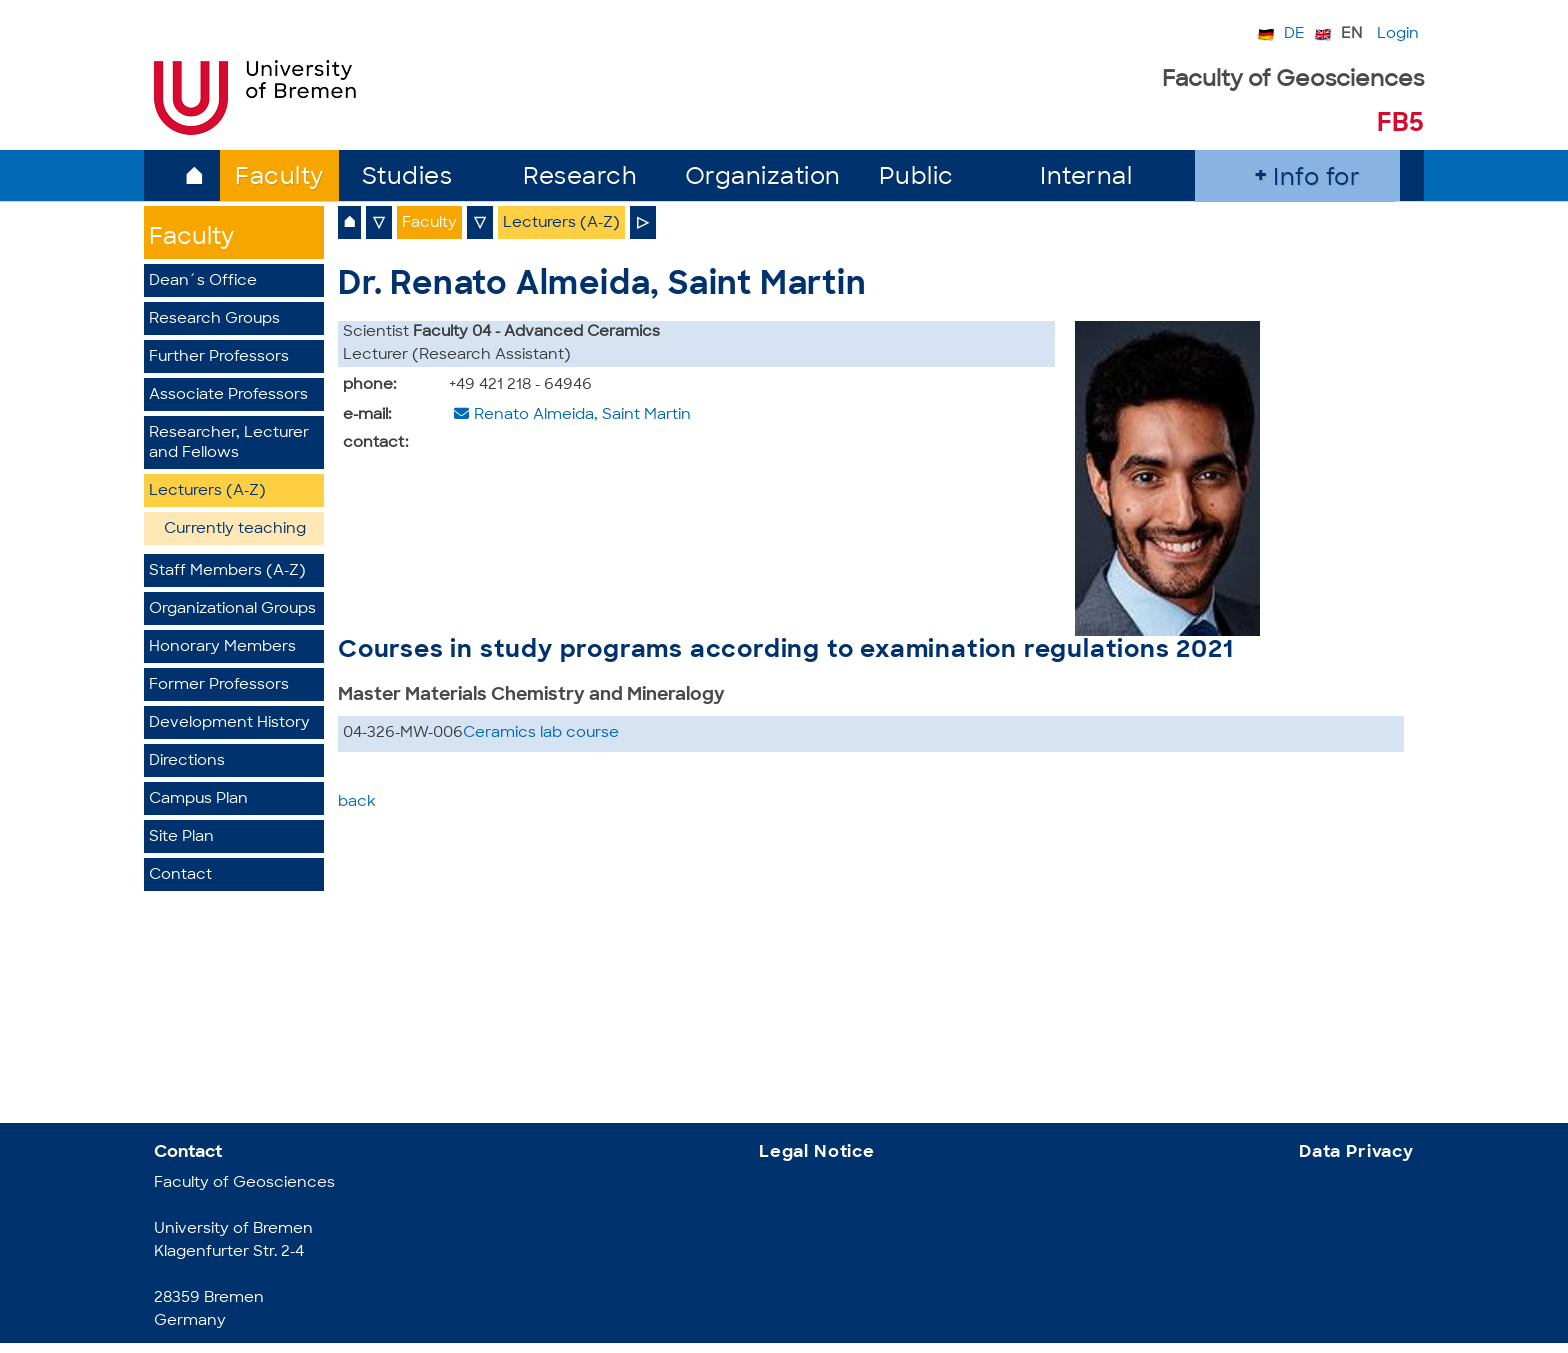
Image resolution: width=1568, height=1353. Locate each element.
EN (1351, 34)
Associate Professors (228, 395)
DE (1294, 34)
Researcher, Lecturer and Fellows (229, 443)
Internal (1086, 178)
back (357, 802)
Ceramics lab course (541, 733)
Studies (407, 178)
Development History (229, 723)
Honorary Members (222, 647)
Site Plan (181, 837)
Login (1398, 34)
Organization (763, 178)
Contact (180, 875)
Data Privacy (1356, 1152)
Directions (187, 761)
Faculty (279, 178)
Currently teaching (235, 529)
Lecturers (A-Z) (207, 491)
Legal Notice (817, 1152)
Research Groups (214, 319)
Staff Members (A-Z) (227, 571)
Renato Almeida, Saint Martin (582, 415)
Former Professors (219, 685)
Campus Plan (198, 799)
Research (580, 178)
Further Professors (219, 357)
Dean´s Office (203, 281)
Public (916, 178)
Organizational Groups (232, 609)
